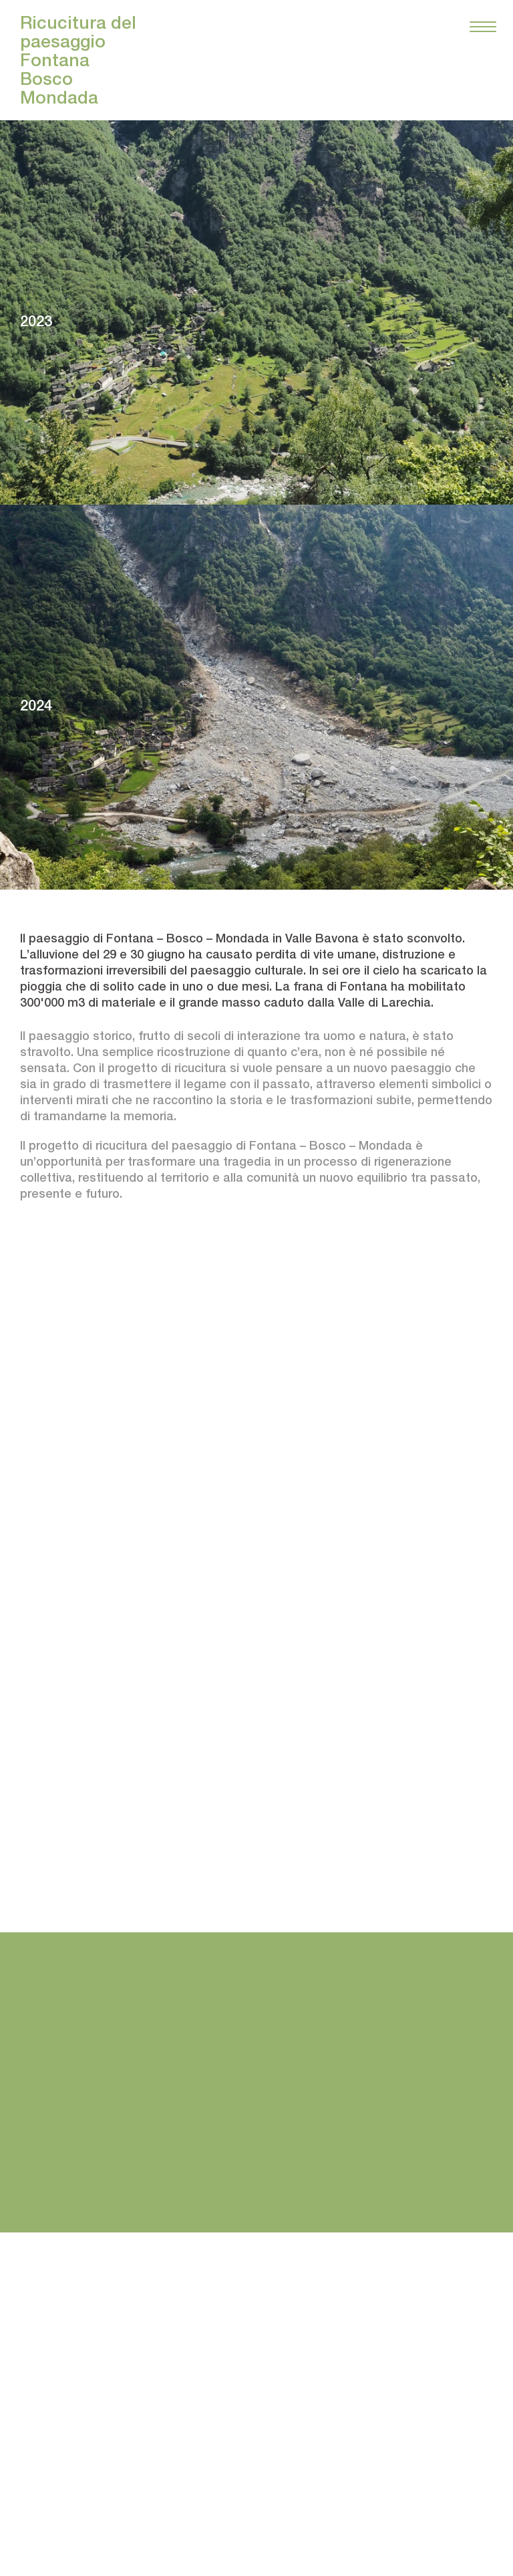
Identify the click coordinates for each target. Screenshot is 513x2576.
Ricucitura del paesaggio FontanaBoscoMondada (78, 60)
